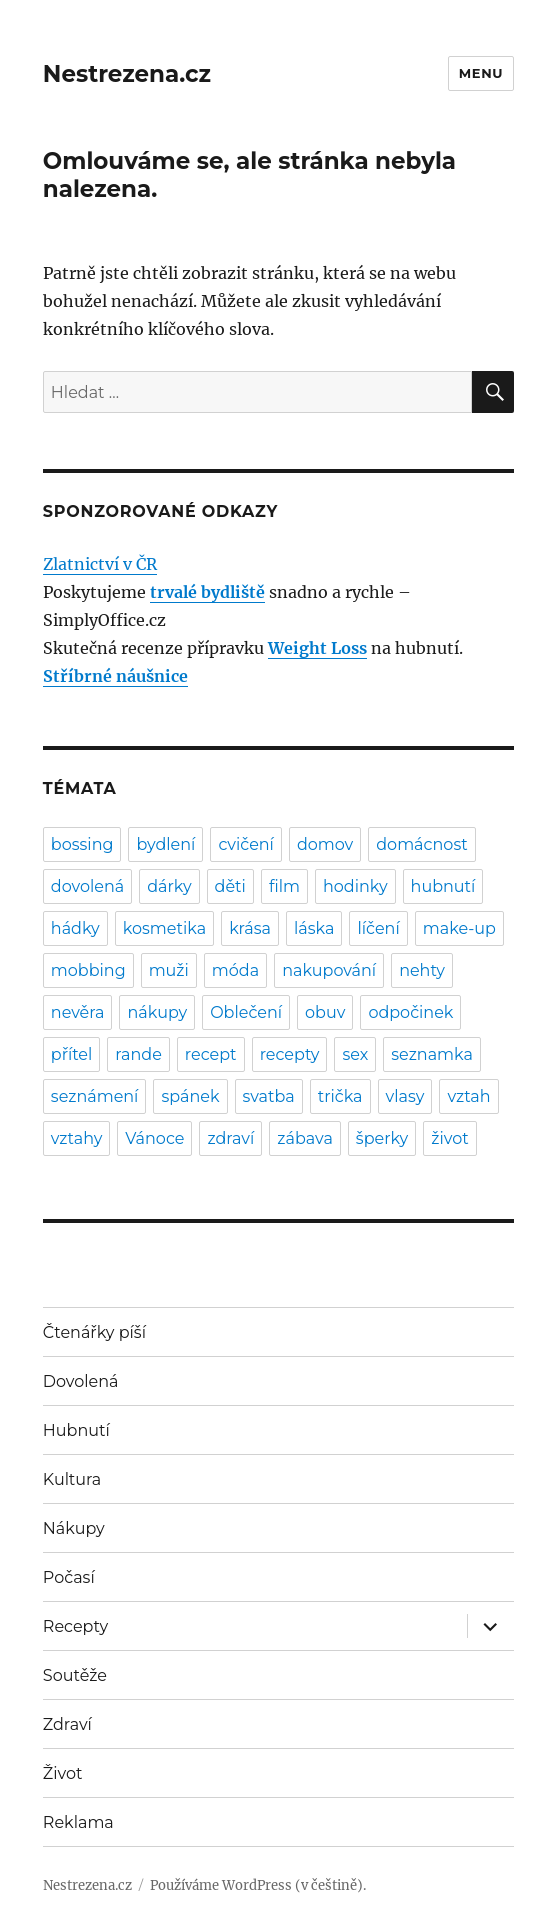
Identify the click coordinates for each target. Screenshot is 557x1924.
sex (355, 1054)
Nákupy (74, 1528)
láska (314, 928)
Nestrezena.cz (127, 74)
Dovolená (81, 1381)
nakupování (329, 970)
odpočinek (410, 1012)
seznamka (432, 1054)
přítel (71, 1054)
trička (340, 1096)
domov (325, 844)
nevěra (78, 1012)
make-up (459, 928)
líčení (378, 928)
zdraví (230, 1138)
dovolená (87, 886)
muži (169, 970)
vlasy (405, 1096)
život (449, 1138)
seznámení (95, 1096)
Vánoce (154, 1138)
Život (63, 1773)
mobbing (88, 970)
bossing (82, 844)
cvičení (246, 844)
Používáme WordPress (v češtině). (258, 1885)
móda (235, 970)
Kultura (72, 1479)
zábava (305, 1138)
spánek (190, 1096)
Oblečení (246, 1012)
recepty (290, 1054)
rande (138, 1054)
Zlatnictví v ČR (100, 564)
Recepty (75, 1626)
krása (250, 928)
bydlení (165, 844)
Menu (481, 73)
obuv (325, 1012)
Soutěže (75, 1675)
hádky (75, 928)
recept (211, 1054)
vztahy (76, 1138)
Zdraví (67, 1724)
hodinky (355, 886)
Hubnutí (76, 1430)
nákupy (157, 1012)
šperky (382, 1138)
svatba (269, 1096)
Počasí (69, 1577)
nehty (422, 970)
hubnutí (443, 886)
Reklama (78, 1822)
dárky (169, 886)
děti (230, 886)
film (284, 886)
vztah (468, 1096)
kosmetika (164, 928)
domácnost (421, 844)
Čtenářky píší (94, 1332)
